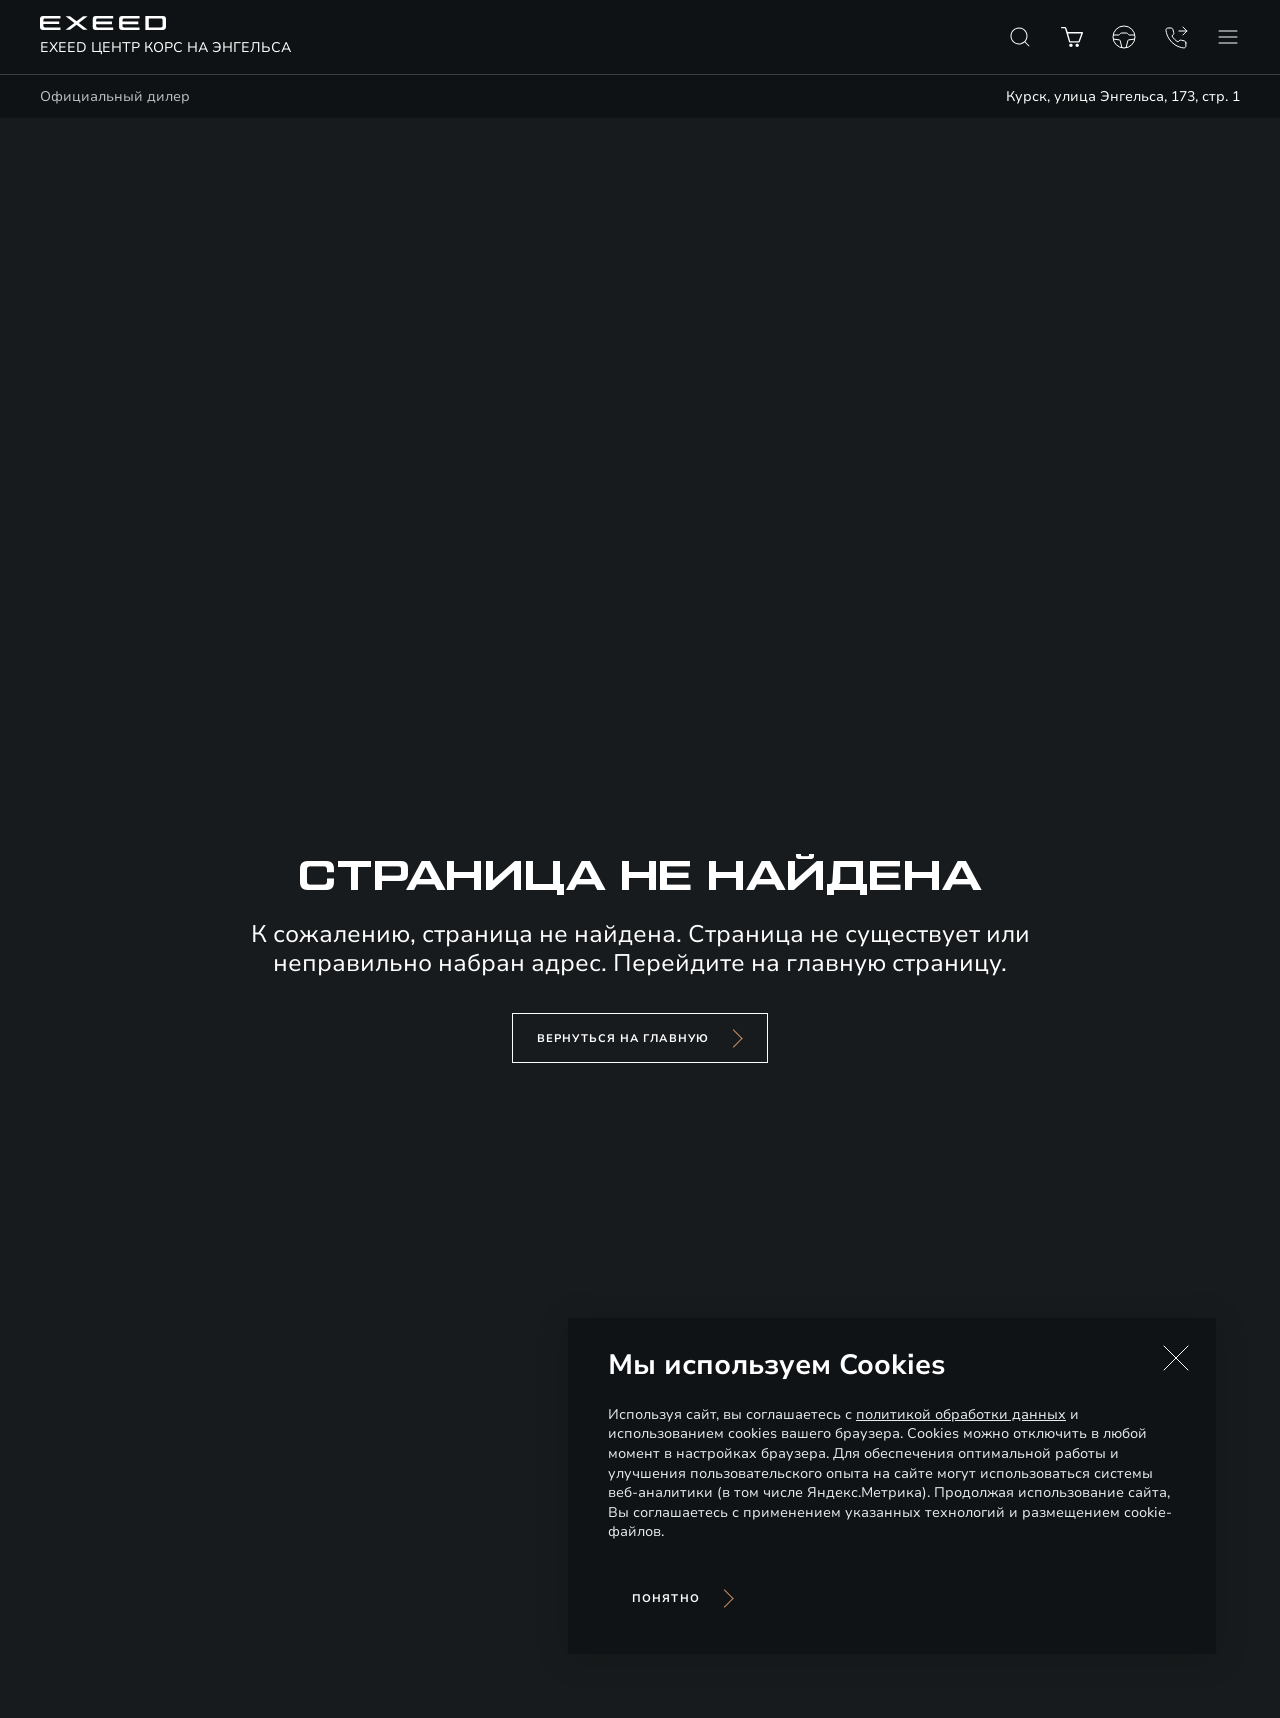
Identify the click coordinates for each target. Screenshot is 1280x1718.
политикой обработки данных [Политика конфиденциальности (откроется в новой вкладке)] (961, 1414)
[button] (1176, 1358)
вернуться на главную (623, 1038)
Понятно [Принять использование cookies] (666, 1598)
